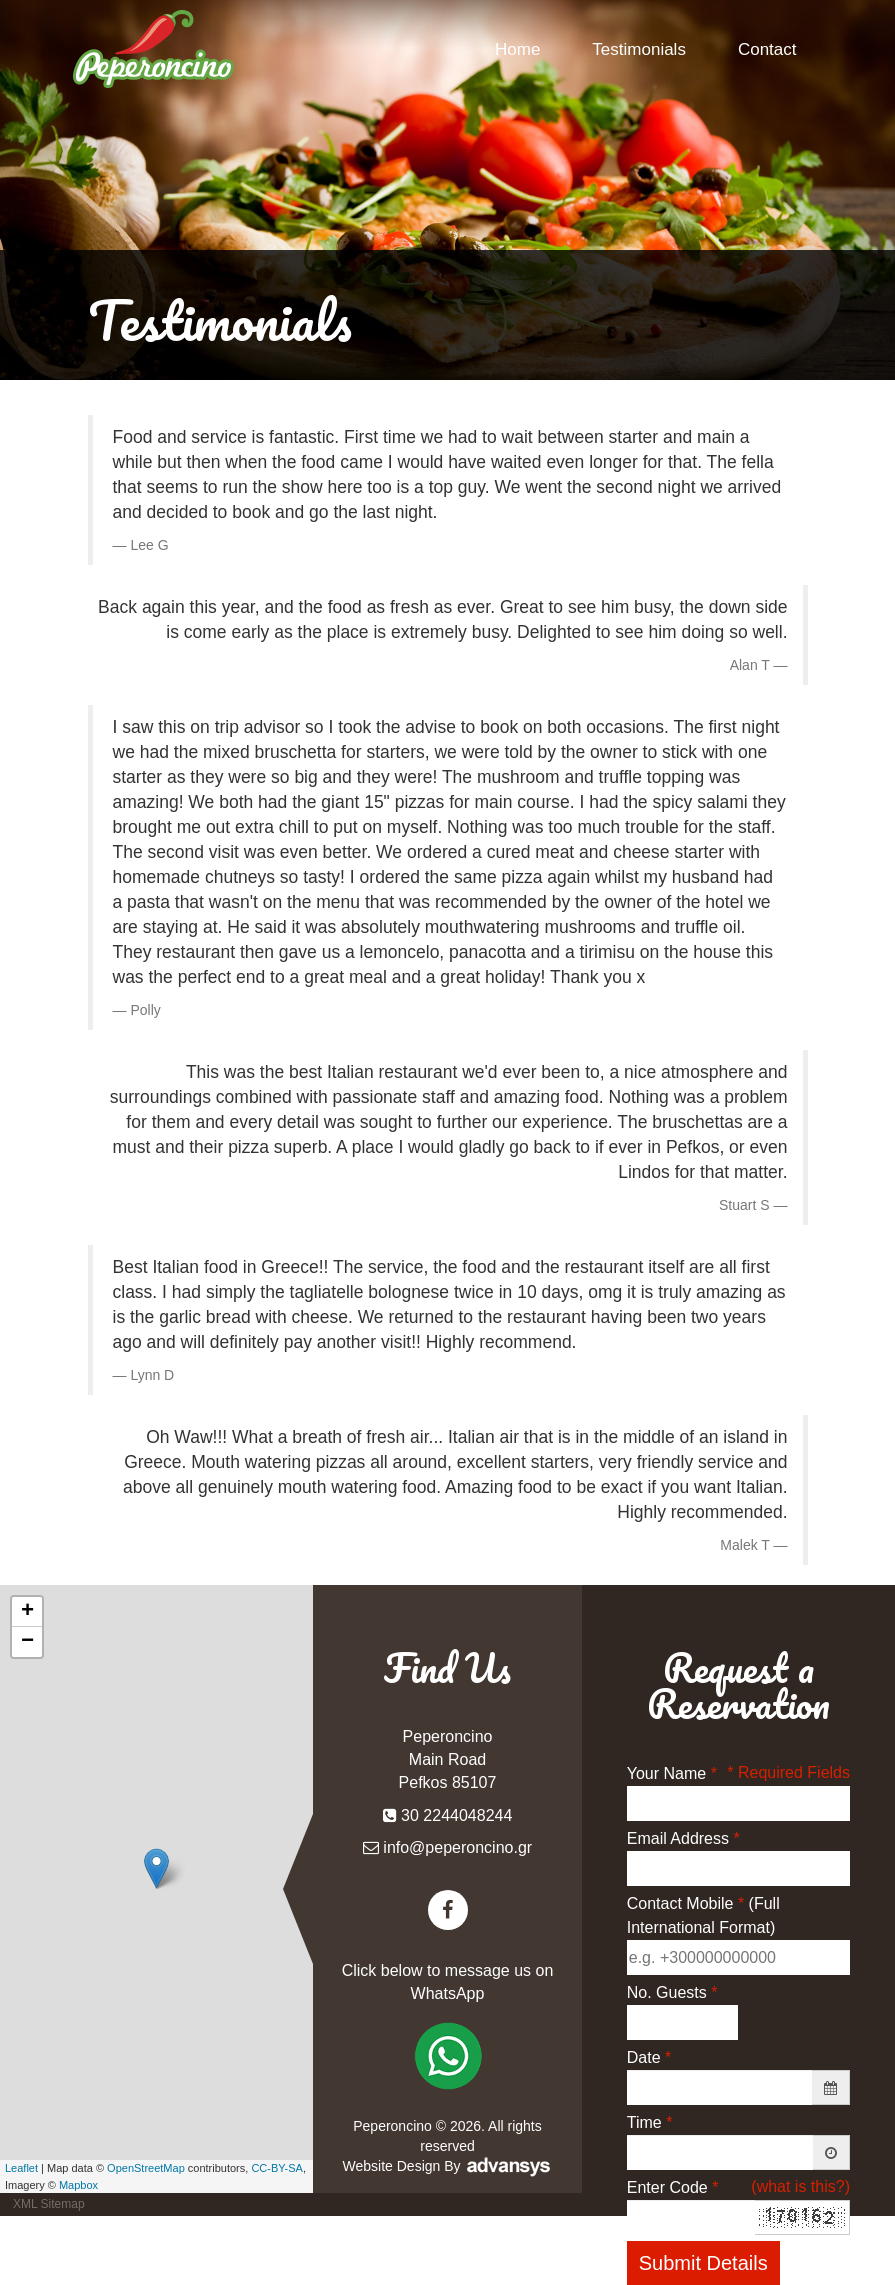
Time (650, 2122)
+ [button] (27, 1612)
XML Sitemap (49, 2204)
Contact (767, 49)
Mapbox (78, 2185)
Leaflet (21, 2168)
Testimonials (639, 49)
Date (649, 2057)
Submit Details (703, 2263)
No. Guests (672, 1992)
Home (517, 49)
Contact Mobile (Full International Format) (703, 1915)
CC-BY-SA (277, 2168)
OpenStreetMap (146, 2168)
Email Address (683, 1838)
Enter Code (673, 2187)
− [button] (27, 1642)
